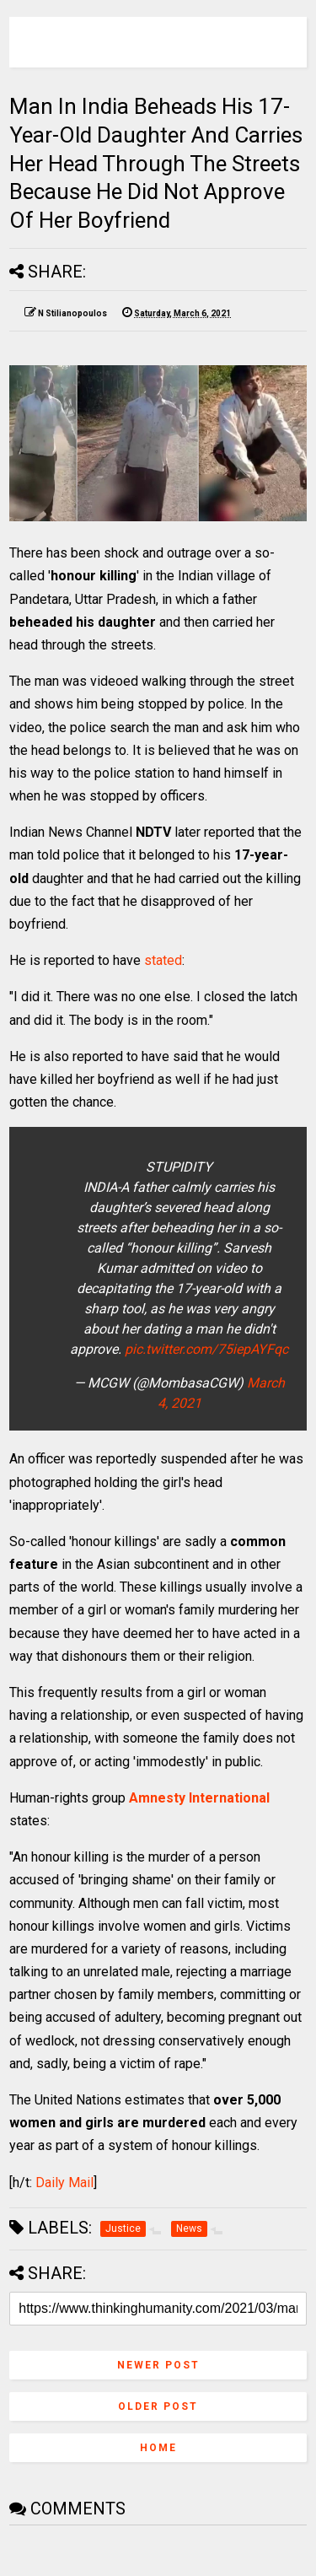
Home (158, 2448)
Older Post (158, 2406)
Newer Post (158, 2365)
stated (163, 960)
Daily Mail (64, 2183)
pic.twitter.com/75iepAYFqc (206, 1349)
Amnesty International (199, 1798)
